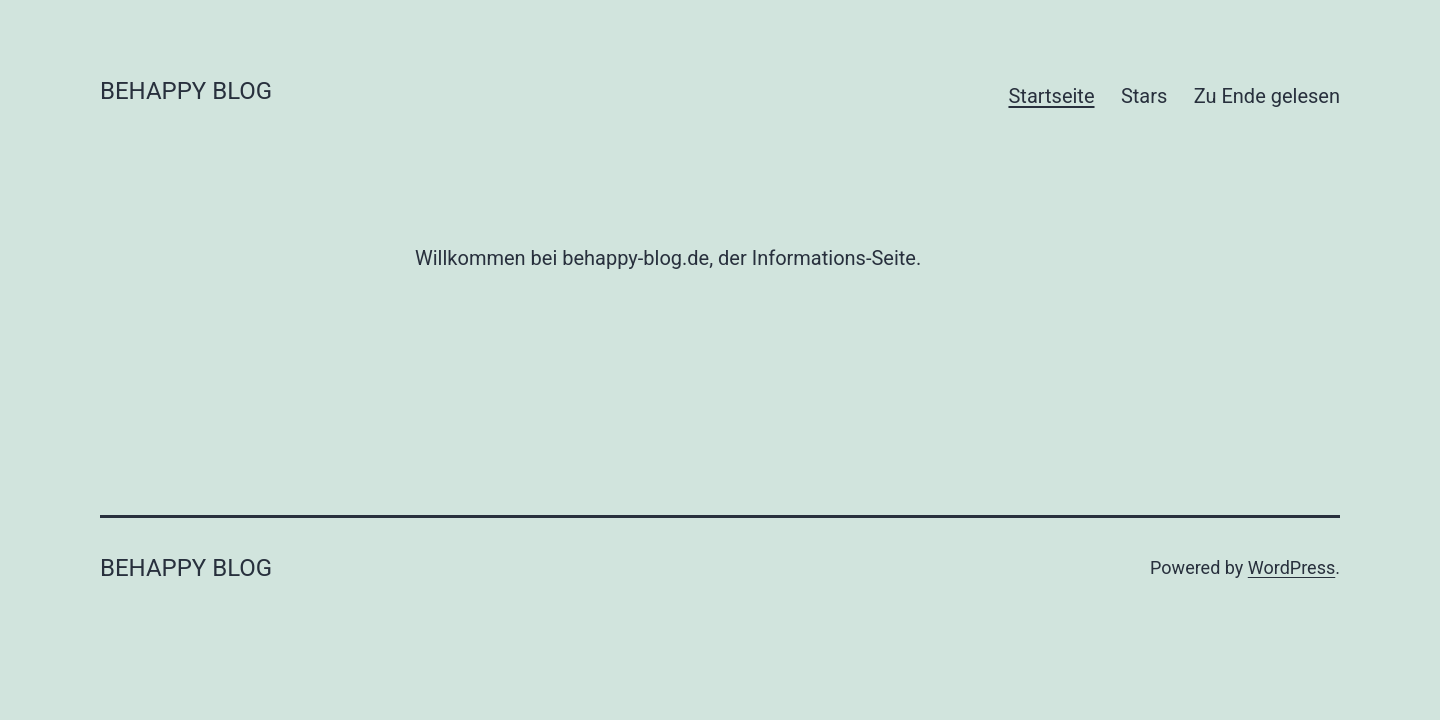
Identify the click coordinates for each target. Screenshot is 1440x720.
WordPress (1291, 567)
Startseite (1051, 96)
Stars (1144, 96)
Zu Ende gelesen (1267, 96)
